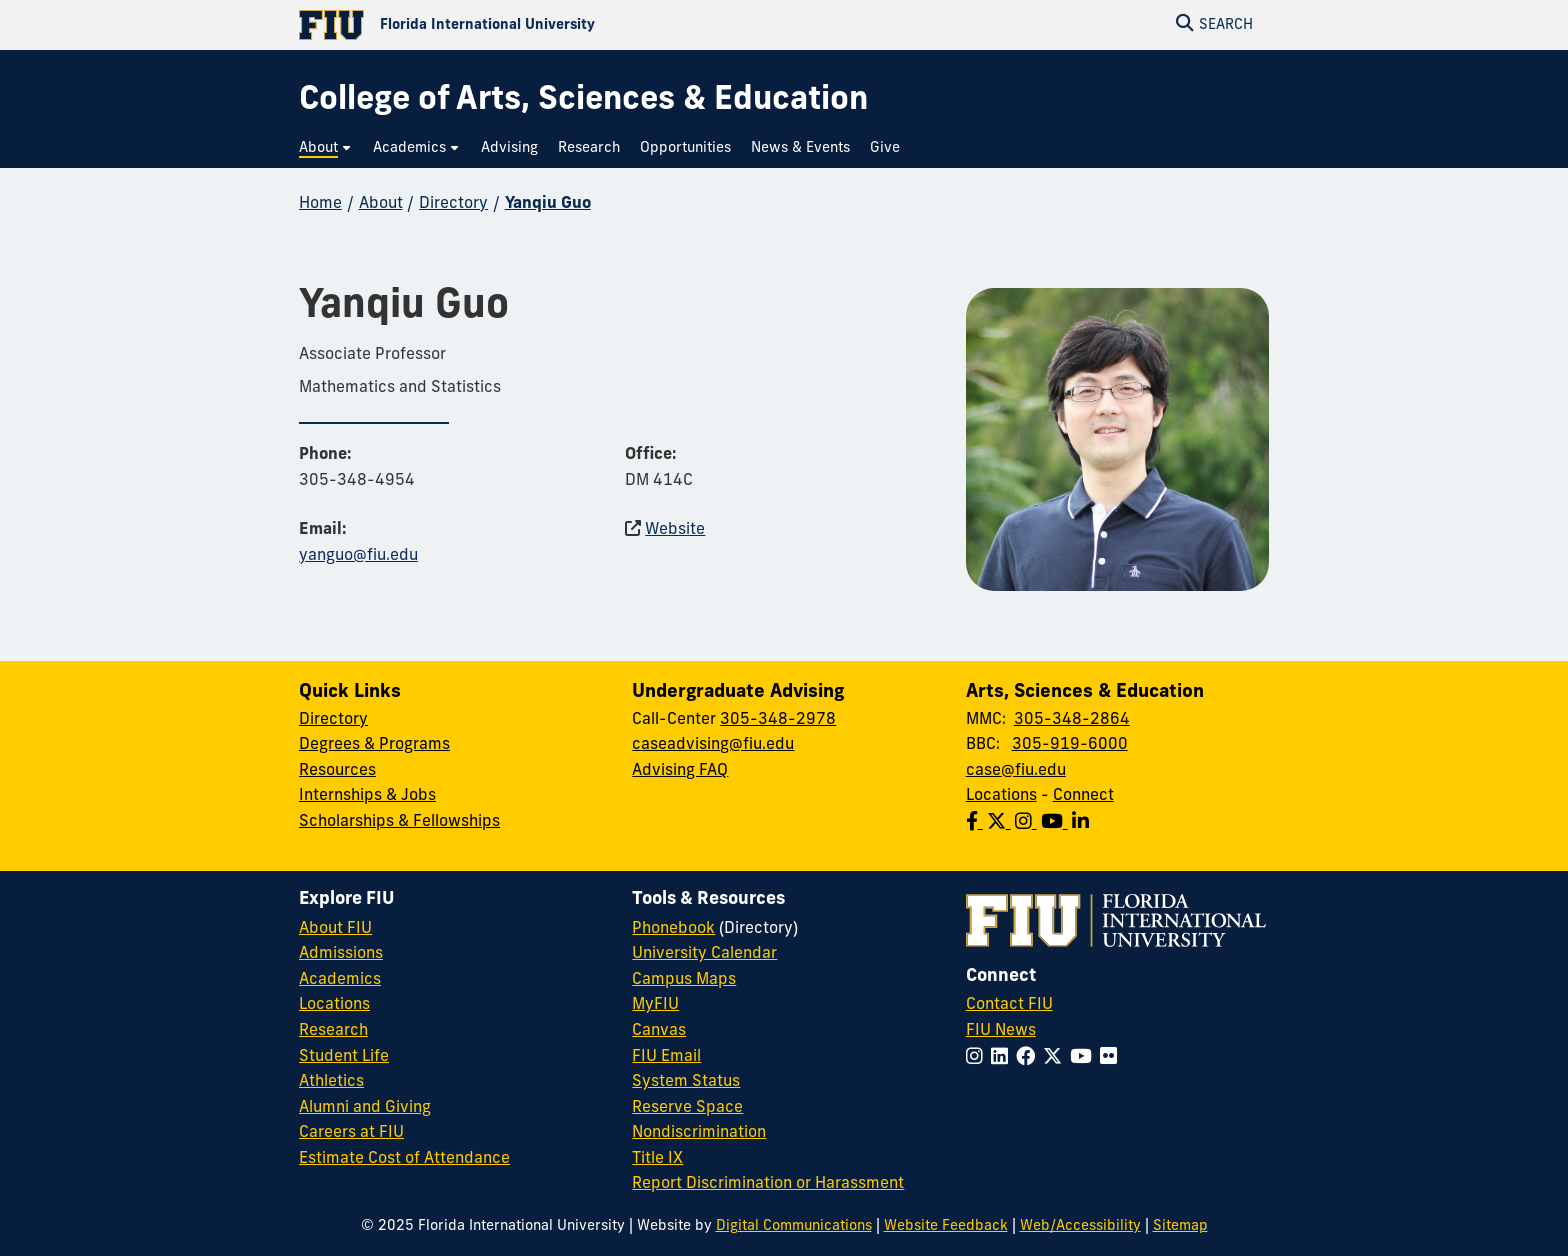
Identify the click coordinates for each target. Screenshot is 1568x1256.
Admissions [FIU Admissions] (341, 954)
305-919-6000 (1070, 745)
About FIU (335, 929)
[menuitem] (326, 148)
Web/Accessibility (1080, 1226)
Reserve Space (687, 1108)
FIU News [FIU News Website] (1001, 1031)
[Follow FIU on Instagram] (978, 1058)
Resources (337, 771)
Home (320, 204)
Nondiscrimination (699, 1133)
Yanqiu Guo (548, 204)
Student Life (344, 1057)
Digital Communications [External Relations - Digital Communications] (794, 1226)
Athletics (331, 1082)
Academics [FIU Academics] (340, 980)
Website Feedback (946, 1226)
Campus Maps (684, 980)
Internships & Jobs (367, 796)
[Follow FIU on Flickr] (1112, 1058)
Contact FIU (1009, 1005)
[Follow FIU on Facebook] (1029, 1058)
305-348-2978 (778, 720)
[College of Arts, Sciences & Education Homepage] (583, 101)
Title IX (657, 1159)
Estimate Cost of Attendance (404, 1159)
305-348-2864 (1072, 720)
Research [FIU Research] (333, 1031)
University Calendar (704, 954)
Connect (1083, 796)
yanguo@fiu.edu (358, 556)
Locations (1001, 796)
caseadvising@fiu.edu (713, 745)
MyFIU (655, 1005)
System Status (686, 1082)
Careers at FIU (351, 1133)
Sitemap (1180, 1226)
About (381, 204)
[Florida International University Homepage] (541, 25)
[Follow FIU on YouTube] (1085, 1058)
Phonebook (673, 929)
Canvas (659, 1031)
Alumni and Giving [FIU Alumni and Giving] (365, 1108)
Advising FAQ (680, 771)
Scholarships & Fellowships (399, 822)
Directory (453, 204)
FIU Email (666, 1057)
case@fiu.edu (1016, 771)
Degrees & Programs (374, 745)
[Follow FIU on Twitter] (1056, 1058)
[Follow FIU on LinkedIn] (1003, 1058)
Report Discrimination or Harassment (768, 1184)
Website (675, 530)
